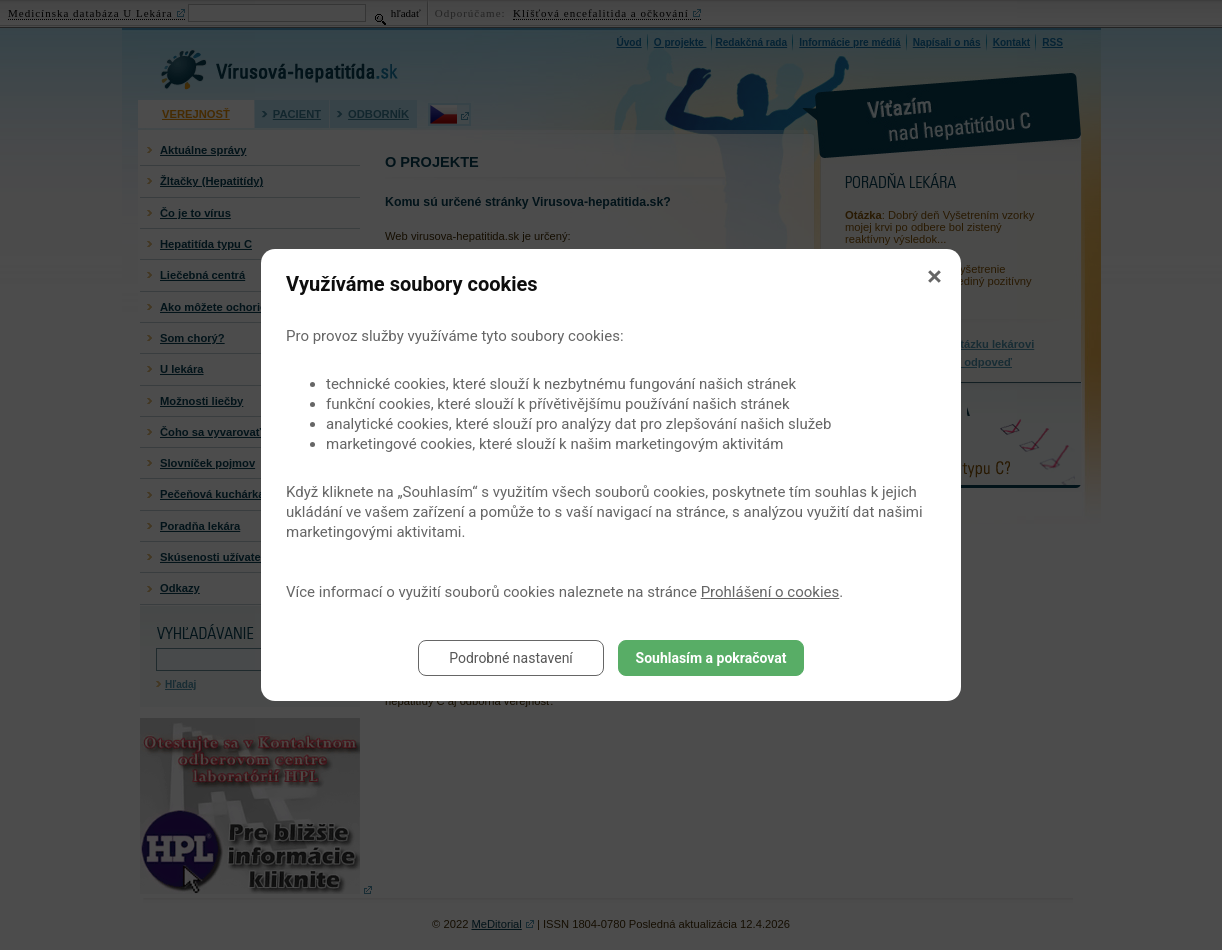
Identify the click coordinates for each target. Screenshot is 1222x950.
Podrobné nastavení (511, 658)
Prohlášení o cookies (770, 592)
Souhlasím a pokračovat (711, 658)
